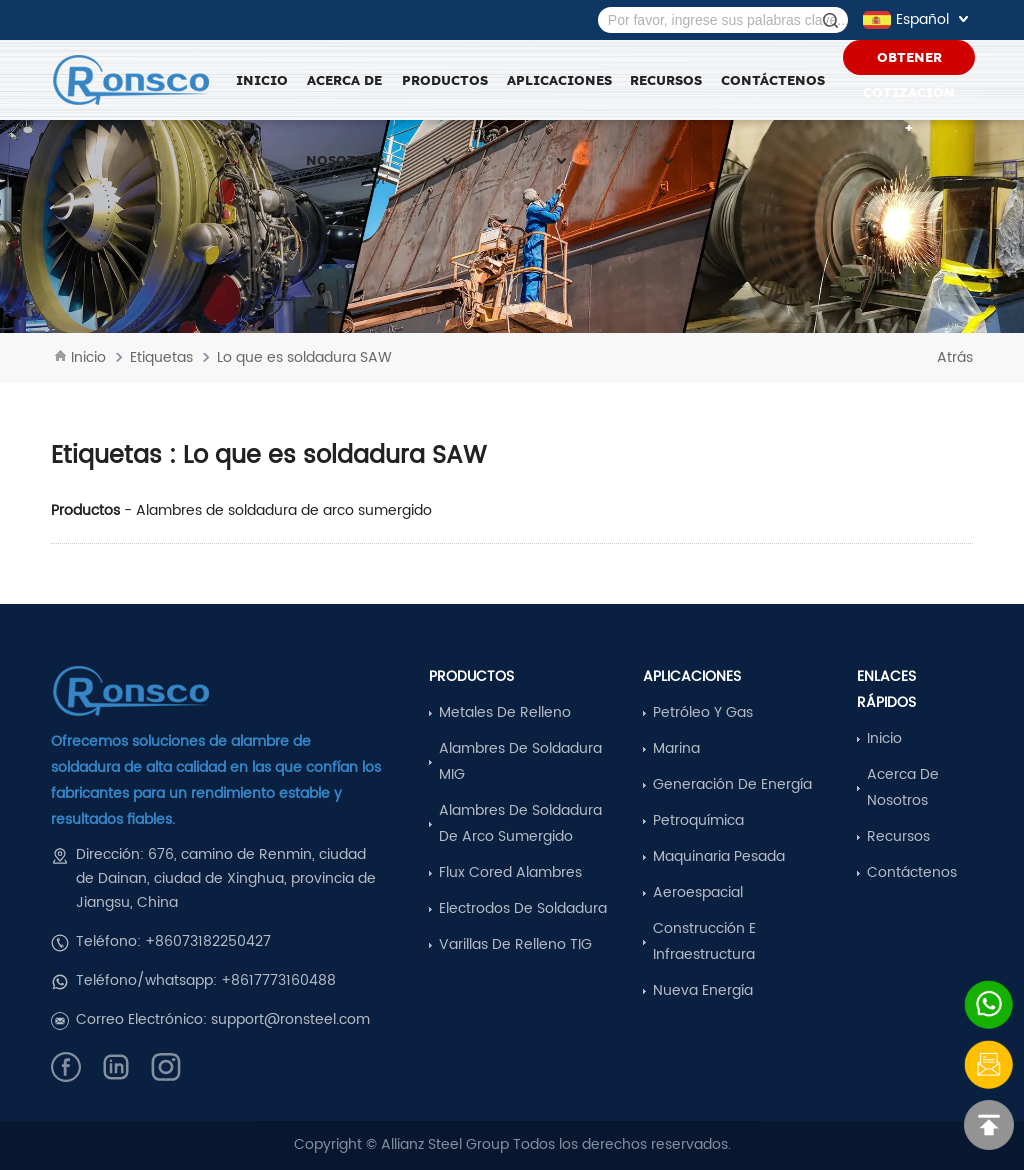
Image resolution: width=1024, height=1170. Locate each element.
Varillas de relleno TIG (515, 944)
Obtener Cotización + (909, 62)
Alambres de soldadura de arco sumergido (284, 510)
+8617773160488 (278, 980)
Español (918, 19)
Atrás (955, 357)
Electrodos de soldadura (523, 908)
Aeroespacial (698, 892)
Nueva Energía (703, 990)
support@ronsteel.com (290, 1019)
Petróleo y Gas (703, 712)
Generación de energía (732, 784)
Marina (676, 748)
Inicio (262, 80)
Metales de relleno (505, 712)
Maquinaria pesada (719, 856)
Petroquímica (698, 820)
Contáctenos (773, 80)
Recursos (898, 836)
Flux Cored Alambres (510, 872)
